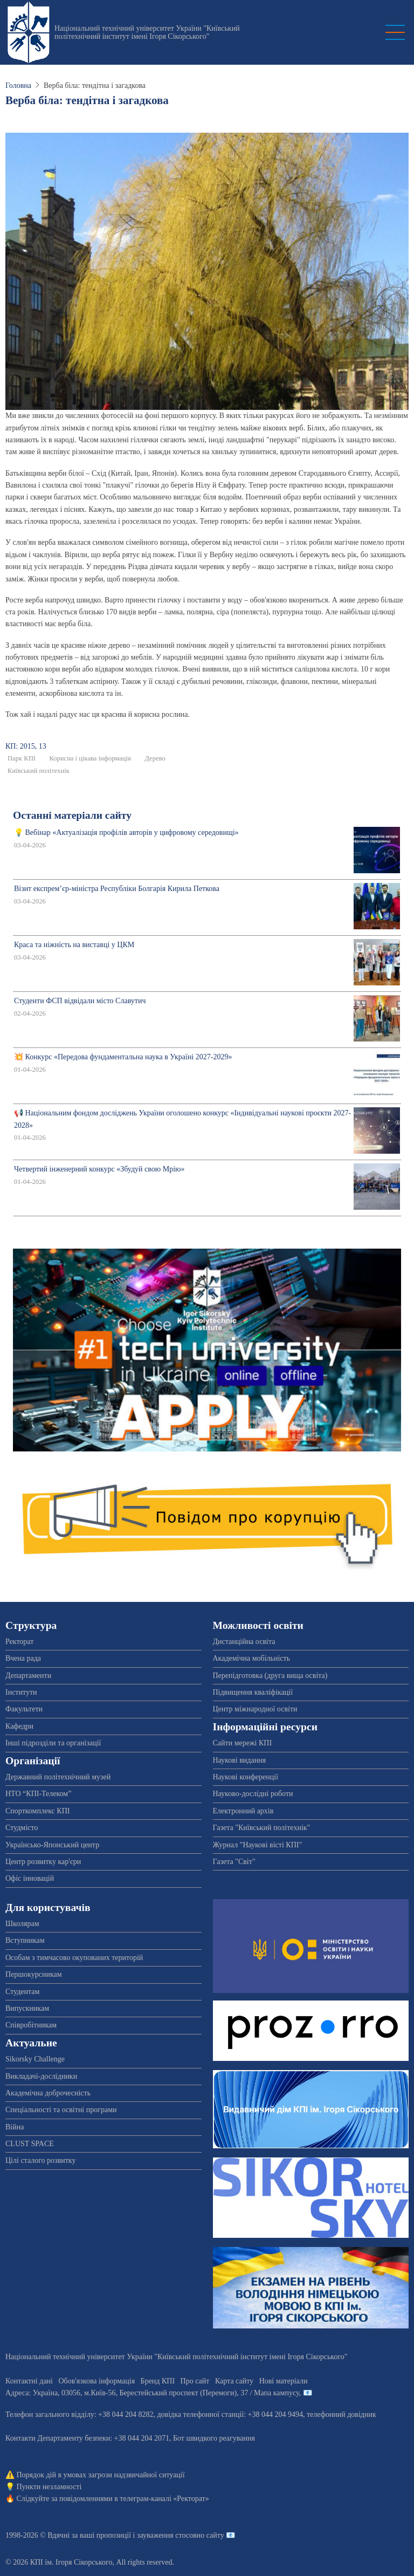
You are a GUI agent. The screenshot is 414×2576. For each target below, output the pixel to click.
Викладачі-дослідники (41, 2076)
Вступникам (25, 1940)
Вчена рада (23, 1658)
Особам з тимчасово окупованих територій (74, 1958)
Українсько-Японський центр (52, 1845)
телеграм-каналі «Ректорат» (164, 2499)
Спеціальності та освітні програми (61, 2110)
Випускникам (27, 2008)
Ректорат (19, 1642)
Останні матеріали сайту (72, 815)
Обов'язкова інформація (96, 2381)
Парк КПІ (22, 758)
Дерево (154, 758)
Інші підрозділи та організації (53, 1743)
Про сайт (195, 2381)
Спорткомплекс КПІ (37, 1811)
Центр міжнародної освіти (255, 1709)
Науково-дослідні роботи (253, 1794)
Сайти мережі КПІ (242, 1743)
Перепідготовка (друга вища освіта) (270, 1675)
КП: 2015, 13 (25, 746)
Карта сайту (234, 2381)
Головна (18, 85)
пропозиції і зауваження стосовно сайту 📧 (165, 2535)
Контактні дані (29, 2381)
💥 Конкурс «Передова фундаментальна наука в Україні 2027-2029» (123, 1057)
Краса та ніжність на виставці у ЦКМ (74, 945)
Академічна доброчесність (48, 2093)
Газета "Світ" (234, 1862)
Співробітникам (31, 2025)
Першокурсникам (33, 1974)
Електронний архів (243, 1811)
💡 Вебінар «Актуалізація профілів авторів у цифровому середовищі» (126, 832)
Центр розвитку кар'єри (43, 1862)
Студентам (22, 1992)
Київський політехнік (39, 771)
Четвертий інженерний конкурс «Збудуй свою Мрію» (99, 1169)
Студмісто (21, 1828)
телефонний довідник (341, 2414)
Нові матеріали (283, 2381)
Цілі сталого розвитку (40, 2160)
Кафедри (19, 1726)
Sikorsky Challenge (35, 2059)
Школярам (22, 1924)
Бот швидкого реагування (214, 2438)
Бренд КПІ (158, 2381)
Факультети (24, 1709)
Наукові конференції (246, 1777)
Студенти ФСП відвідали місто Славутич (80, 1001)
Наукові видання (239, 1760)
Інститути (21, 1692)
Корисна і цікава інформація (89, 758)
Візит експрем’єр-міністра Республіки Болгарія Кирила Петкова (116, 889)
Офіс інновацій (29, 1878)
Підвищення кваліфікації (253, 1692)
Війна (14, 2127)
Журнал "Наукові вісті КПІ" (257, 1845)
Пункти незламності (49, 2487)
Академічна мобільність (252, 1658)
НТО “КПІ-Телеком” (38, 1794)
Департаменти (28, 1675)
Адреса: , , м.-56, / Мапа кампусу (152, 2393)
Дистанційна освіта (244, 1642)
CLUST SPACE (29, 2144)
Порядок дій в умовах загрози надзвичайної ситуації (101, 2475)
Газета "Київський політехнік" (261, 1828)
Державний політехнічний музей (58, 1777)
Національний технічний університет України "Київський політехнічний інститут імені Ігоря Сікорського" (147, 32)
